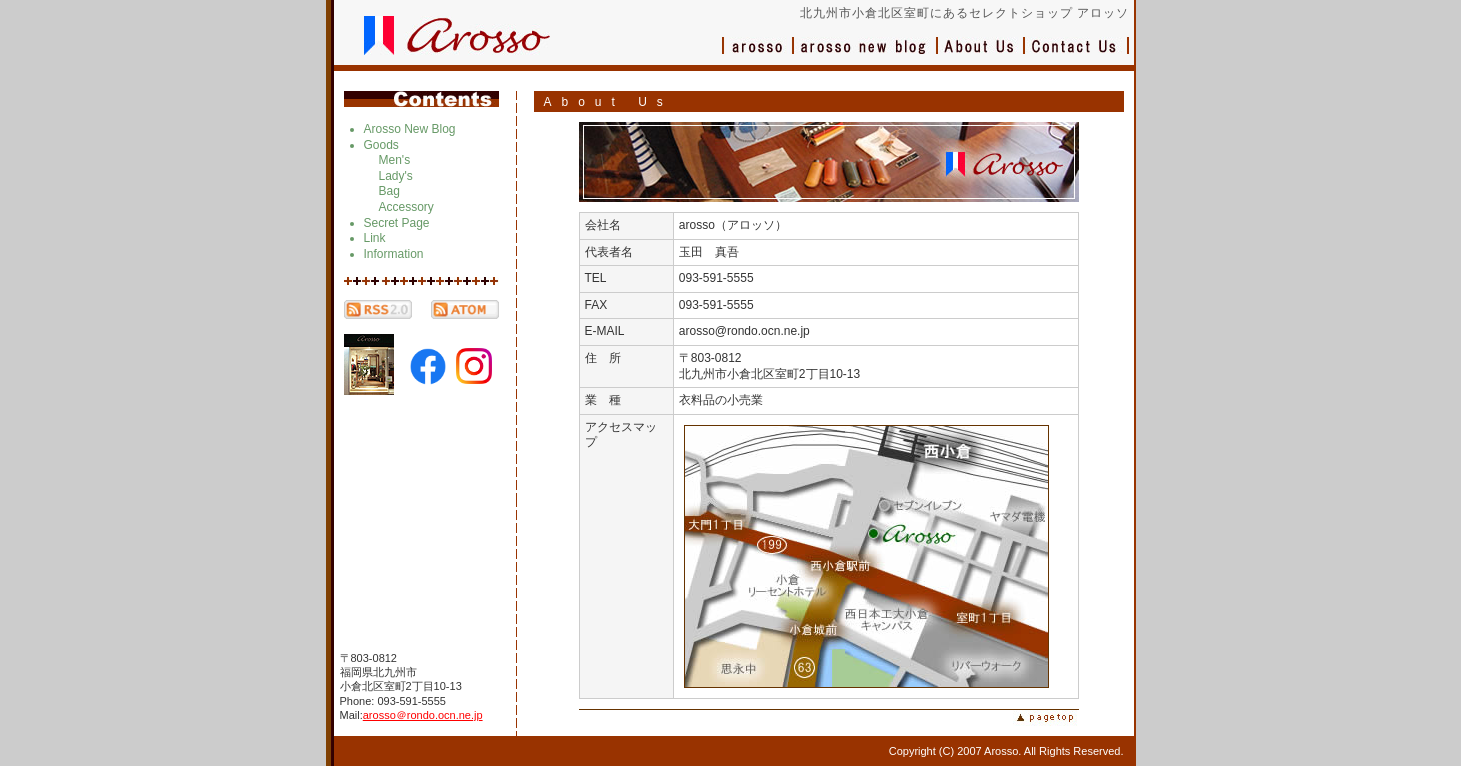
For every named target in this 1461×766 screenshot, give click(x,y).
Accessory (406, 207)
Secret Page (397, 223)
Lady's (396, 176)
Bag (389, 191)
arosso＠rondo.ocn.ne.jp (423, 715)
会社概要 (981, 55)
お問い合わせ (1077, 55)
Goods (381, 145)
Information (394, 254)
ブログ (866, 55)
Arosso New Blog (410, 129)
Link (375, 238)
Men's (395, 160)
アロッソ (758, 55)
